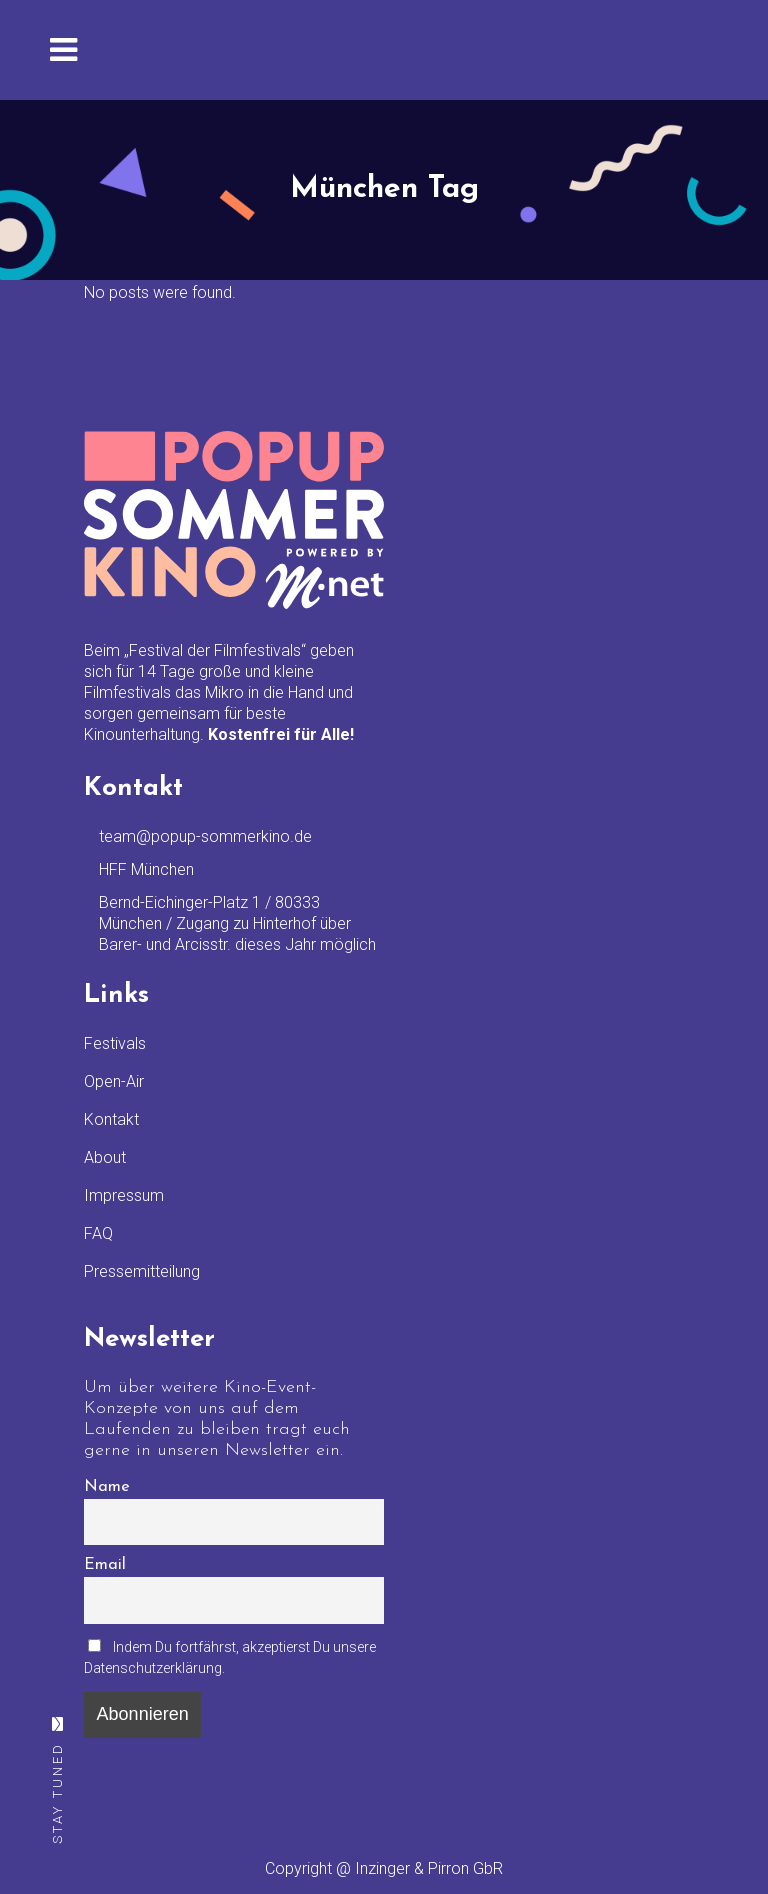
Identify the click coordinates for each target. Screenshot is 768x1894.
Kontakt (111, 1119)
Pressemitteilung (142, 1271)
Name (107, 1487)
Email (105, 1565)
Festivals (115, 1043)
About (105, 1157)
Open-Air (114, 1081)
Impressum (124, 1195)
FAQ (98, 1233)
